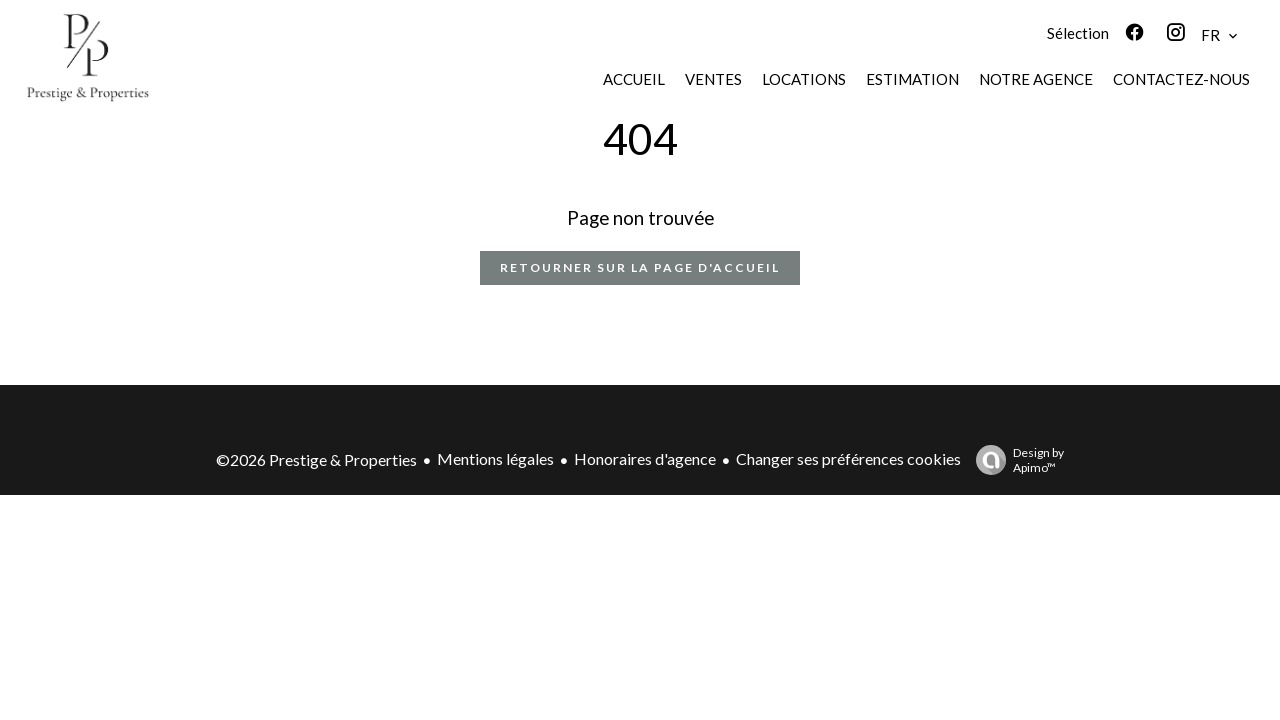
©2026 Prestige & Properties (316, 459)
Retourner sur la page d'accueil (640, 267)
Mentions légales (495, 458)
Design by (1015, 460)
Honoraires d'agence (645, 458)
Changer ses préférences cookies (848, 458)
